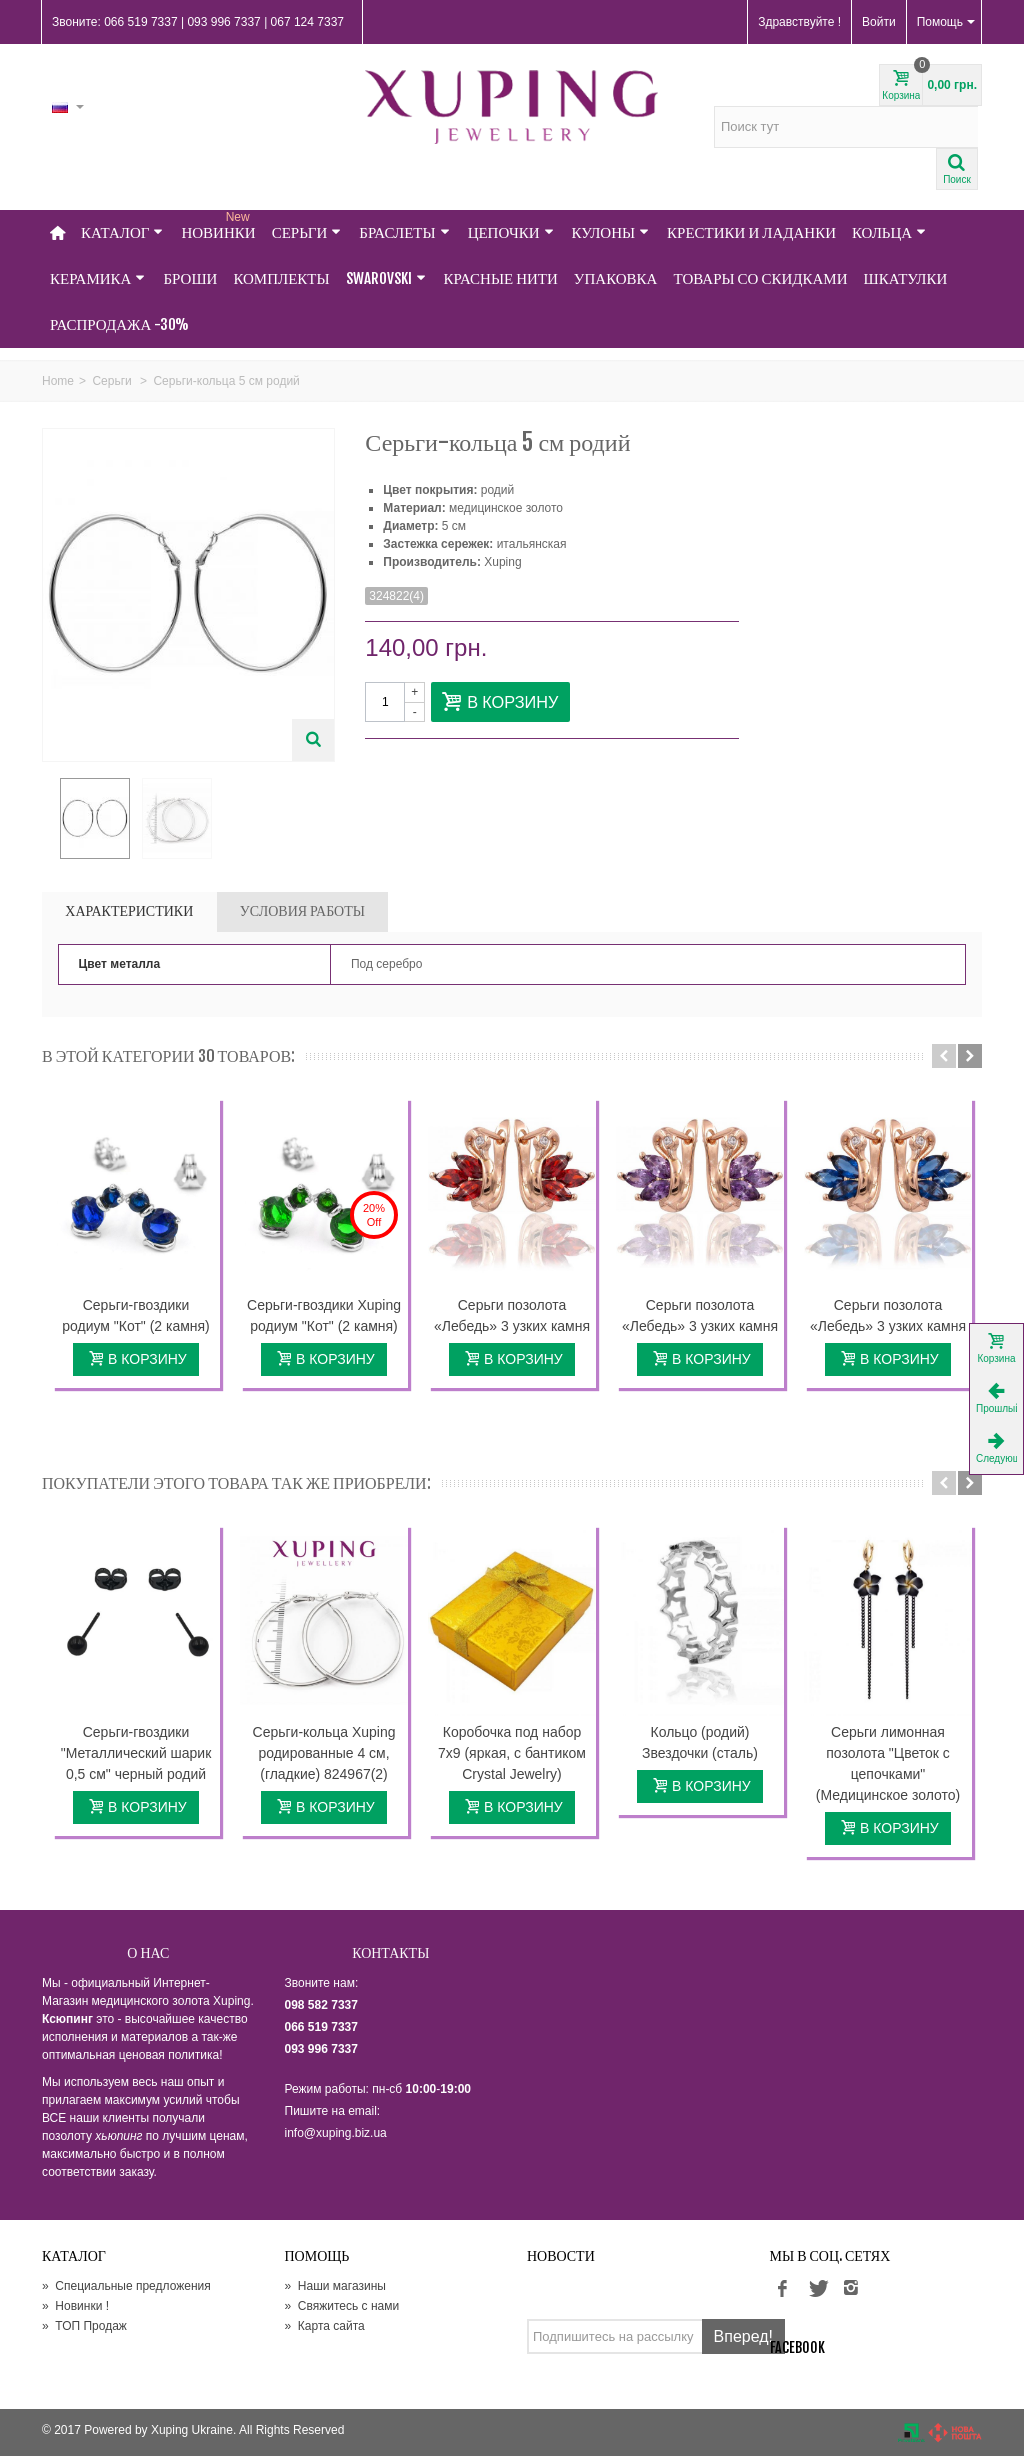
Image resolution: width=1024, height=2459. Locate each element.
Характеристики (129, 913)
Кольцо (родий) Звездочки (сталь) (700, 1745)
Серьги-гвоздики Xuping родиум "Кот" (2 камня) (324, 1318)
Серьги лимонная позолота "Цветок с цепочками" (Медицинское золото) (888, 1766)
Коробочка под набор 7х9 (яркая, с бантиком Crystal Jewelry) (512, 1756)
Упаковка (616, 278)
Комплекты (281, 278)
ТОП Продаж (84, 2329)
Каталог (122, 232)
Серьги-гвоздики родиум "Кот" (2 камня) (135, 1318)
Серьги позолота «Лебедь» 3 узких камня (512, 1318)
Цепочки (511, 232)
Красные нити (501, 278)
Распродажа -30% (119, 324)
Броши (190, 278)
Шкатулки (906, 278)
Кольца (889, 232)
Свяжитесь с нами (342, 2309)
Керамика (97, 278)
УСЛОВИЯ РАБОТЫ (302, 913)
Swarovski (386, 278)
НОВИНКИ (218, 226)
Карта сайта (325, 2329)
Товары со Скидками (760, 278)
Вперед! (743, 2339)
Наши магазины (335, 2289)
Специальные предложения (126, 2289)
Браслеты (404, 232)
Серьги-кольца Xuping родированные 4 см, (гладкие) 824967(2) (324, 1756)
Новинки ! (75, 2309)
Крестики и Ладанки (751, 232)
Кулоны (611, 232)
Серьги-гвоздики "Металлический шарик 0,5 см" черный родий (136, 1756)
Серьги (307, 232)
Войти (879, 22)
